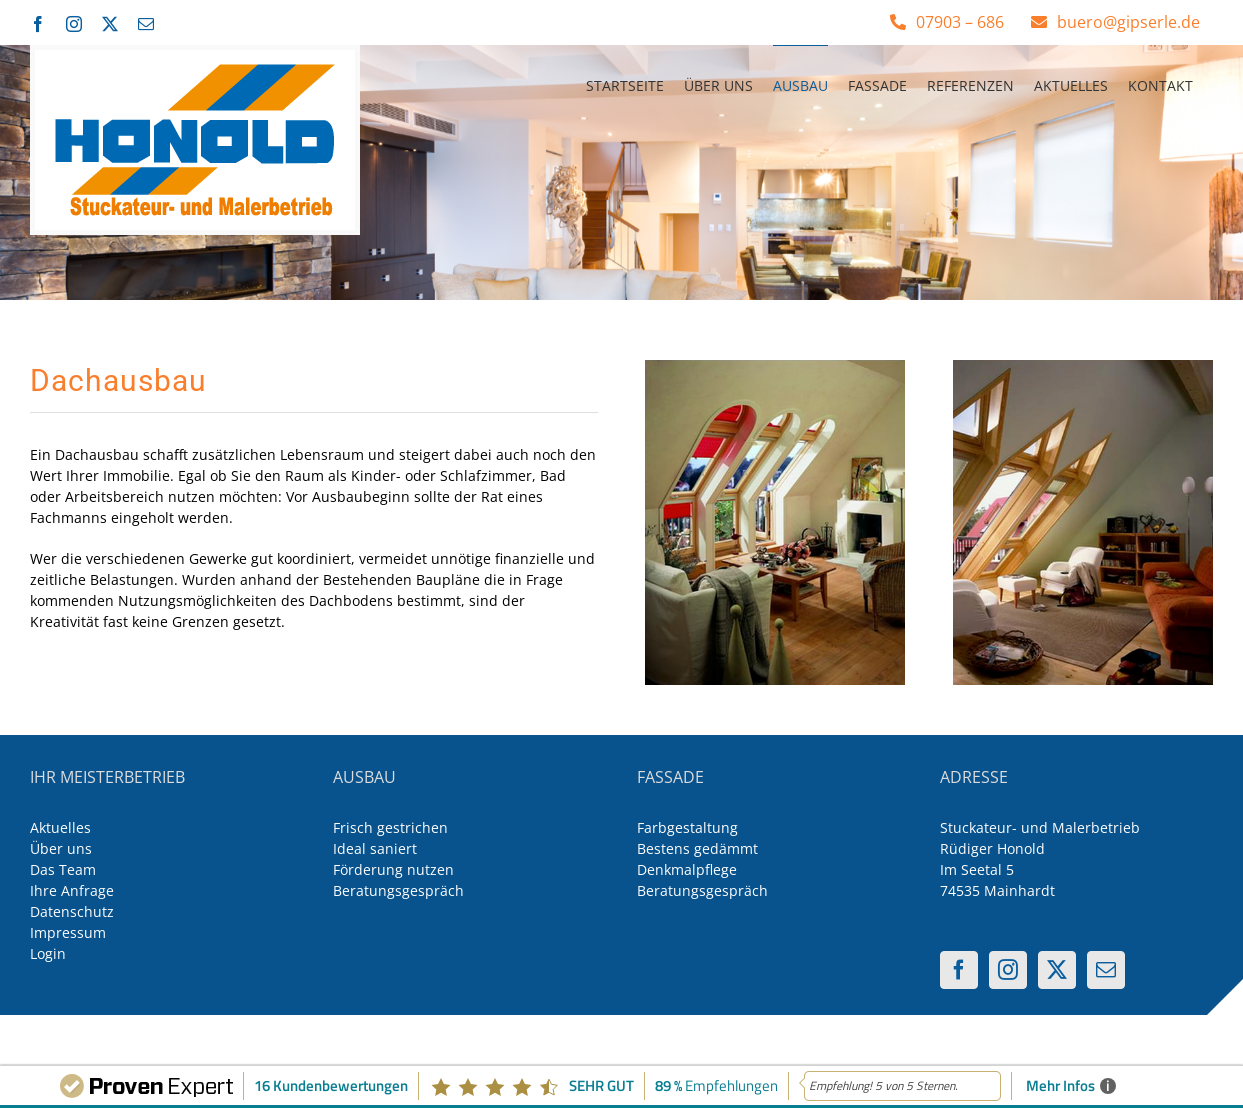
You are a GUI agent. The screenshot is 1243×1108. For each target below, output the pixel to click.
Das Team (63, 869)
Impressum (68, 932)
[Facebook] (959, 970)
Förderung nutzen (393, 869)
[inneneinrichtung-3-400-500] (775, 366)
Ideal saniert (375, 848)
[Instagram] (1008, 970)
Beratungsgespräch (398, 890)
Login (48, 953)
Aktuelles (60, 827)
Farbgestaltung (687, 827)
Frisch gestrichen (390, 827)
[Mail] (1106, 970)
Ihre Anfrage (72, 890)
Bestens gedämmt (697, 848)
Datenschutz (72, 911)
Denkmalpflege (687, 869)
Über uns (61, 848)
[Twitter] (1057, 970)
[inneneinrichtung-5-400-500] (1083, 366)
